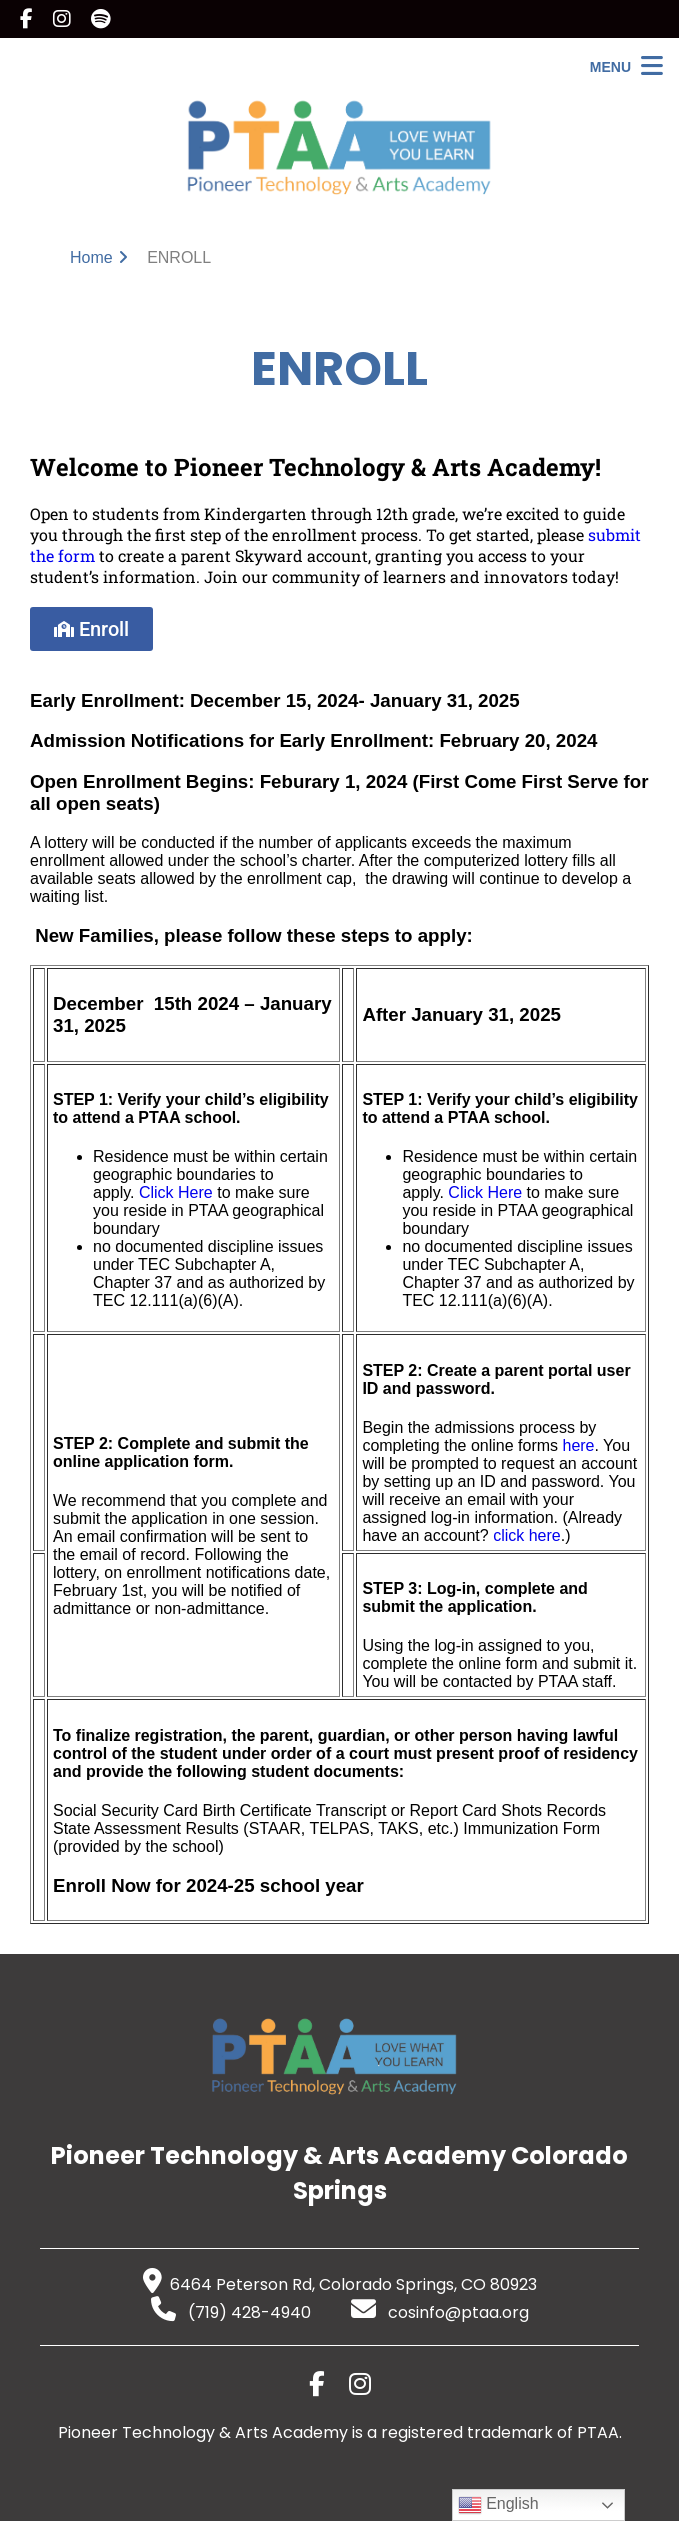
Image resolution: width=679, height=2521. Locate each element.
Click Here (176, 1192)
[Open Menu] (626, 66)
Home (91, 257)
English (498, 2505)
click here (527, 1535)
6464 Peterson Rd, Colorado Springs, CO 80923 (340, 2284)
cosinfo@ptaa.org (440, 2312)
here (578, 1445)
